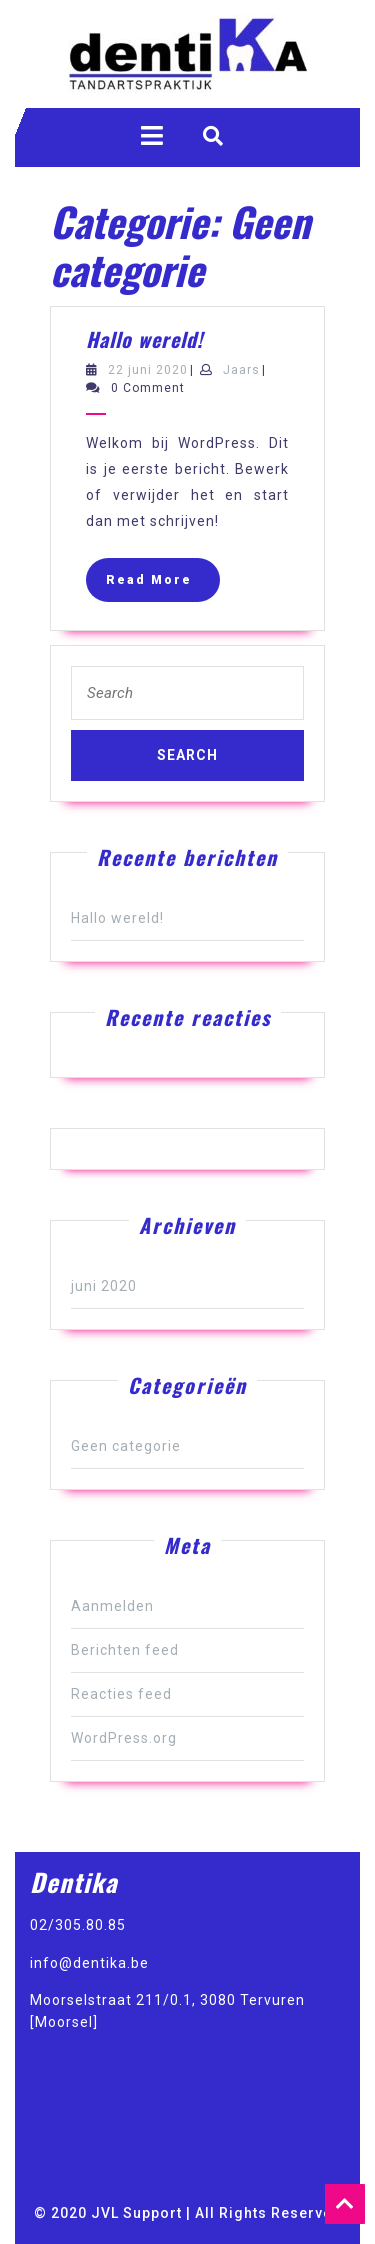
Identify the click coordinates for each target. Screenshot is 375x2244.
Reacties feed (121, 1694)
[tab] (152, 135)
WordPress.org (124, 1738)
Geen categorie (126, 1446)
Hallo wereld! (144, 339)
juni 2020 (104, 1286)
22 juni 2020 (148, 370)
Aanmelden (112, 1606)
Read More (163, 585)
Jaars (241, 370)
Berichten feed (125, 1650)
